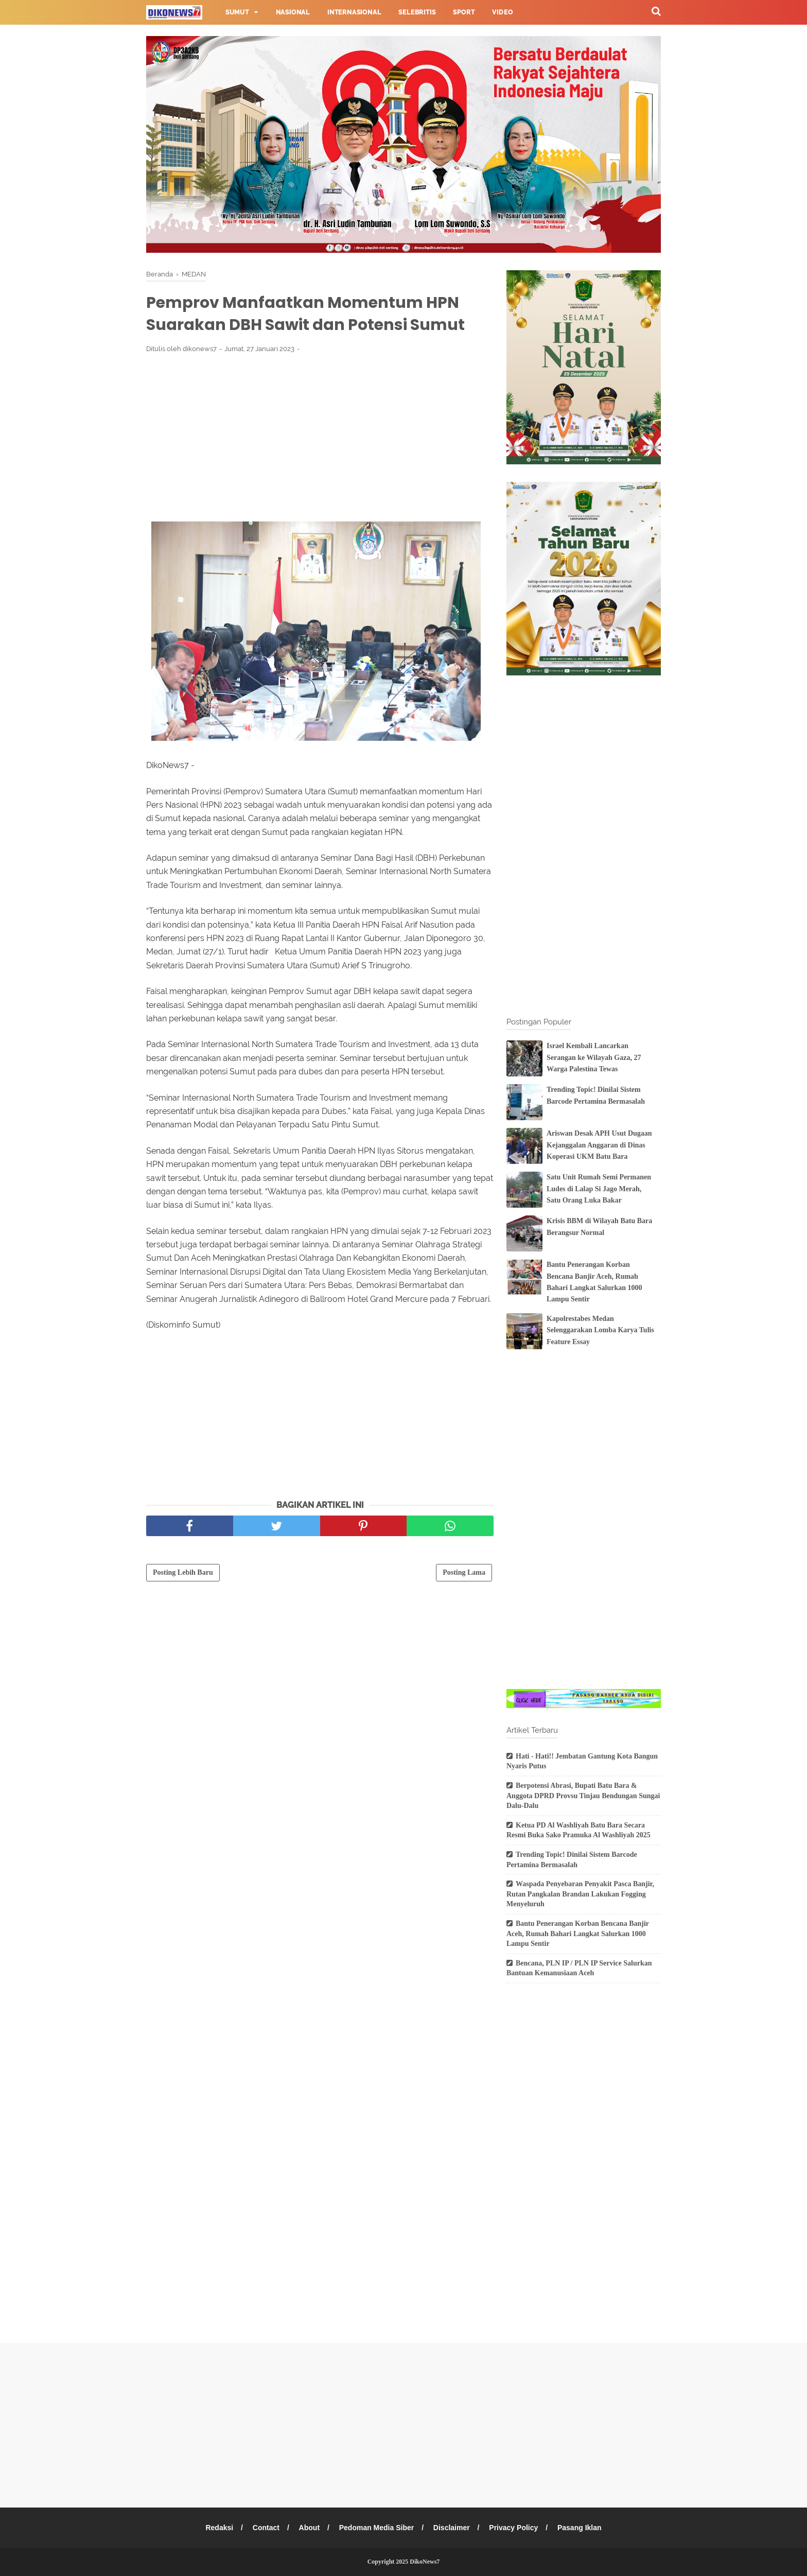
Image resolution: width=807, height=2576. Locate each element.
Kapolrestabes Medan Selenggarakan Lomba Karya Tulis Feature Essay (600, 1330)
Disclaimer (451, 2527)
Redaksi (219, 2527)
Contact (266, 2527)
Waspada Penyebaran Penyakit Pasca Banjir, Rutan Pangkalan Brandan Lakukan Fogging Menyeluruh (580, 1894)
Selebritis (416, 12)
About (309, 2527)
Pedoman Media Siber (376, 2527)
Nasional (293, 12)
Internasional (354, 12)
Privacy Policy (513, 2527)
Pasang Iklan (579, 2527)
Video (502, 12)
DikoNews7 (425, 2561)
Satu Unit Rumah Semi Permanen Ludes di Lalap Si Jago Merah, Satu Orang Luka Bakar (599, 1188)
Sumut (237, 12)
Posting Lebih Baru (183, 1572)
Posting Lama (464, 1572)
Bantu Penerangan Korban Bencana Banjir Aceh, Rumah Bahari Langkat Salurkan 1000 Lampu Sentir (577, 1933)
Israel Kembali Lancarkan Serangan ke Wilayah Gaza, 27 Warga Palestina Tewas (594, 1057)
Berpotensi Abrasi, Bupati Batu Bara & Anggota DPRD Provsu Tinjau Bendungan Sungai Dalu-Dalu (583, 1795)
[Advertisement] (320, 437)
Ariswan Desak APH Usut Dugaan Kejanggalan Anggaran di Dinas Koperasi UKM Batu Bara (599, 1144)
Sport (464, 12)
